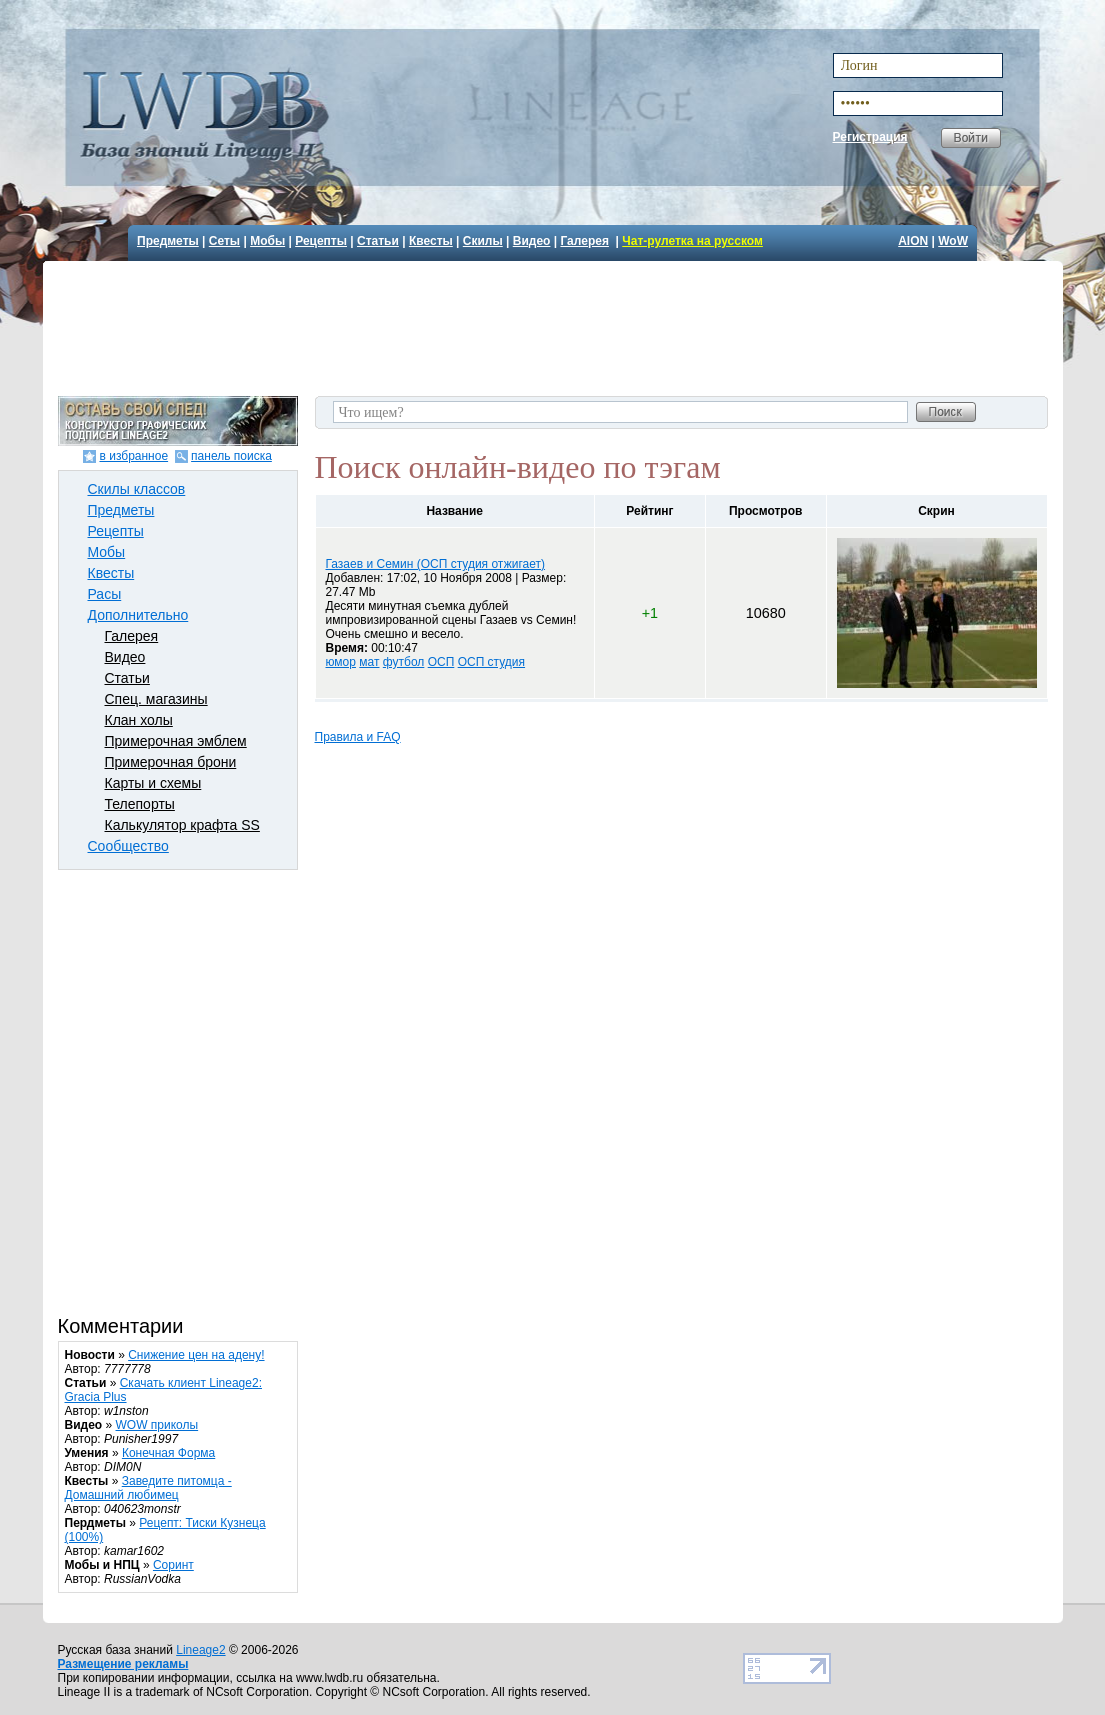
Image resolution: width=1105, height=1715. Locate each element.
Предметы (168, 241)
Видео (532, 241)
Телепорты (140, 804)
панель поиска (231, 456)
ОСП (441, 662)
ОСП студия (491, 662)
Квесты (431, 241)
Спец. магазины (156, 699)
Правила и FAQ (358, 737)
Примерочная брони (171, 762)
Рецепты (321, 241)
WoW (953, 241)
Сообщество (128, 846)
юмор (341, 662)
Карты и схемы (153, 783)
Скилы (483, 241)
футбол (404, 662)
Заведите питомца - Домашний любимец (148, 1488)
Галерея (584, 241)
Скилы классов (137, 489)
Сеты (224, 241)
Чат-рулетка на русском (692, 241)
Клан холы (139, 720)
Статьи (378, 241)
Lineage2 (200, 1650)
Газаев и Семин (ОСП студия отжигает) (436, 564)
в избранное (133, 456)
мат (369, 662)
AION (913, 241)
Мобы (267, 241)
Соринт (173, 1565)
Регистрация (870, 137)
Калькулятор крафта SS (182, 825)
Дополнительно (138, 615)
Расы (105, 594)
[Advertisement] (555, 326)
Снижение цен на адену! (196, 1355)
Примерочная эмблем (176, 741)
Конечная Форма (168, 1453)
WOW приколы (157, 1425)
